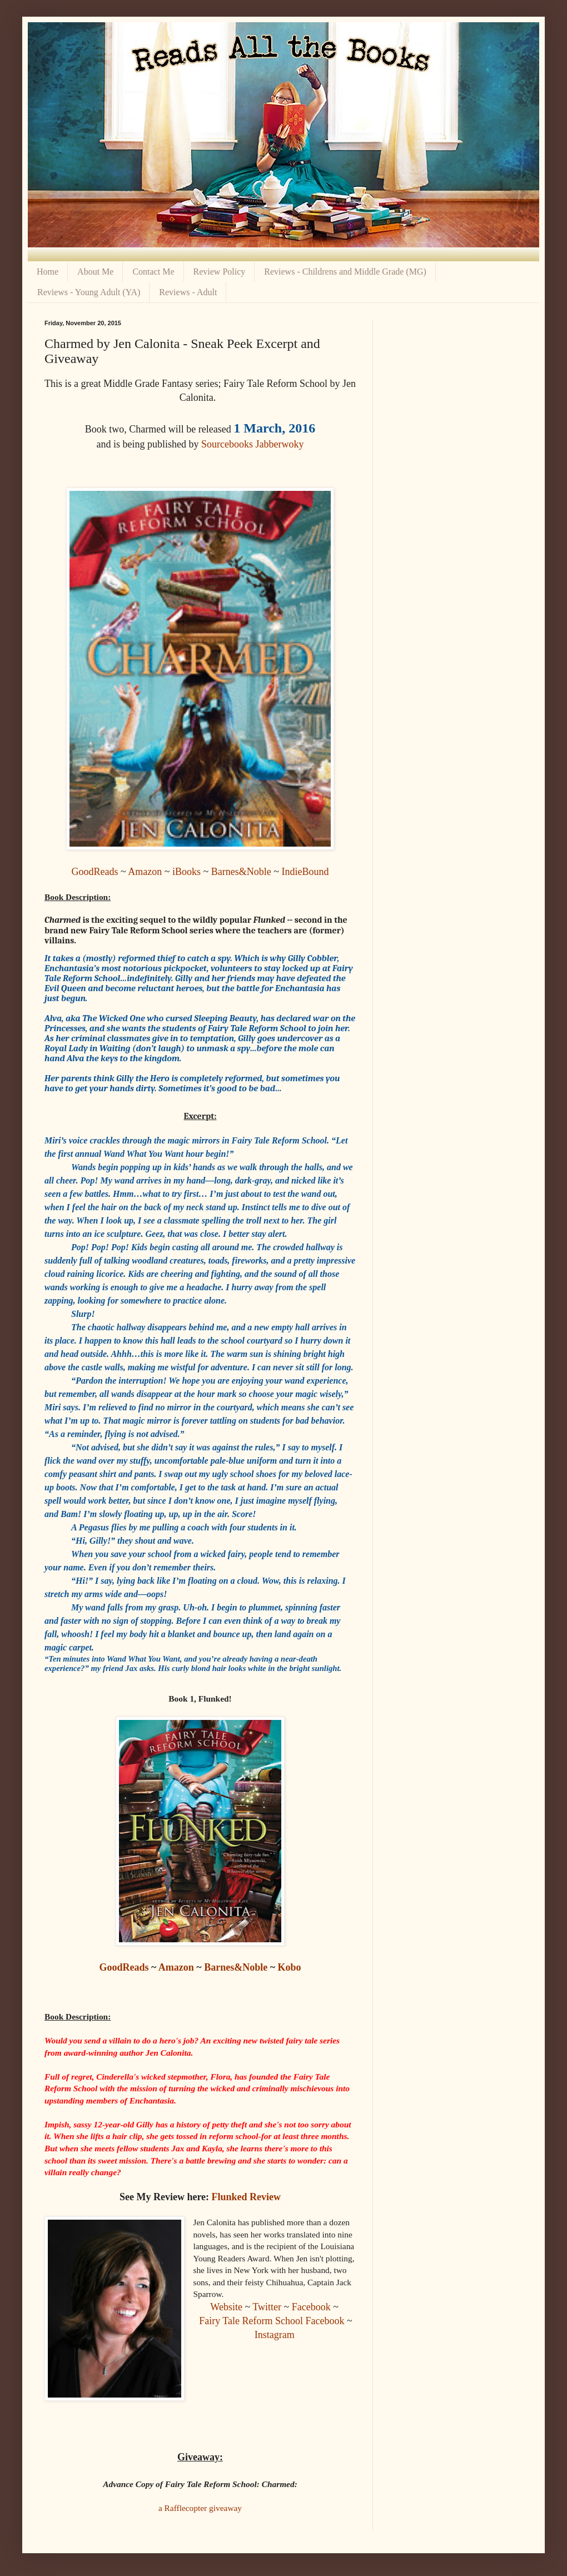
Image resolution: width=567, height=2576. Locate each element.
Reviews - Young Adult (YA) (88, 292)
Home (47, 271)
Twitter (266, 2307)
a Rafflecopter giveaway (200, 2508)
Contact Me (153, 271)
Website (226, 2307)
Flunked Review (246, 2196)
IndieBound (305, 871)
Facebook (311, 2307)
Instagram (275, 2334)
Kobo (289, 1967)
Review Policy (219, 271)
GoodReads (95, 871)
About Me (95, 271)
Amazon (145, 871)
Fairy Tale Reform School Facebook (271, 2320)
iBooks (186, 871)
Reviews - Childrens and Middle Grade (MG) (345, 271)
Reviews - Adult (188, 292)
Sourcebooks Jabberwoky (252, 444)
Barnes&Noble (241, 871)
